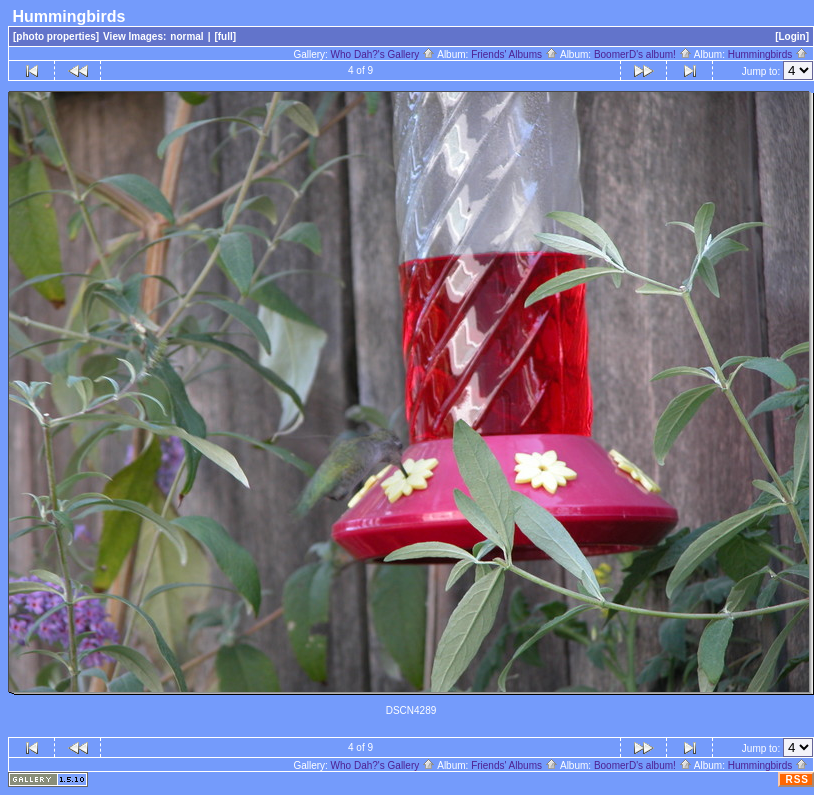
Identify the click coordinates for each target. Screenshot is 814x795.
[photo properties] (56, 36)
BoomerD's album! (643, 54)
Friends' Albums (514, 54)
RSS (797, 779)
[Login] (792, 36)
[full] (225, 36)
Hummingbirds (768, 54)
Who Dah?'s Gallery (383, 54)
